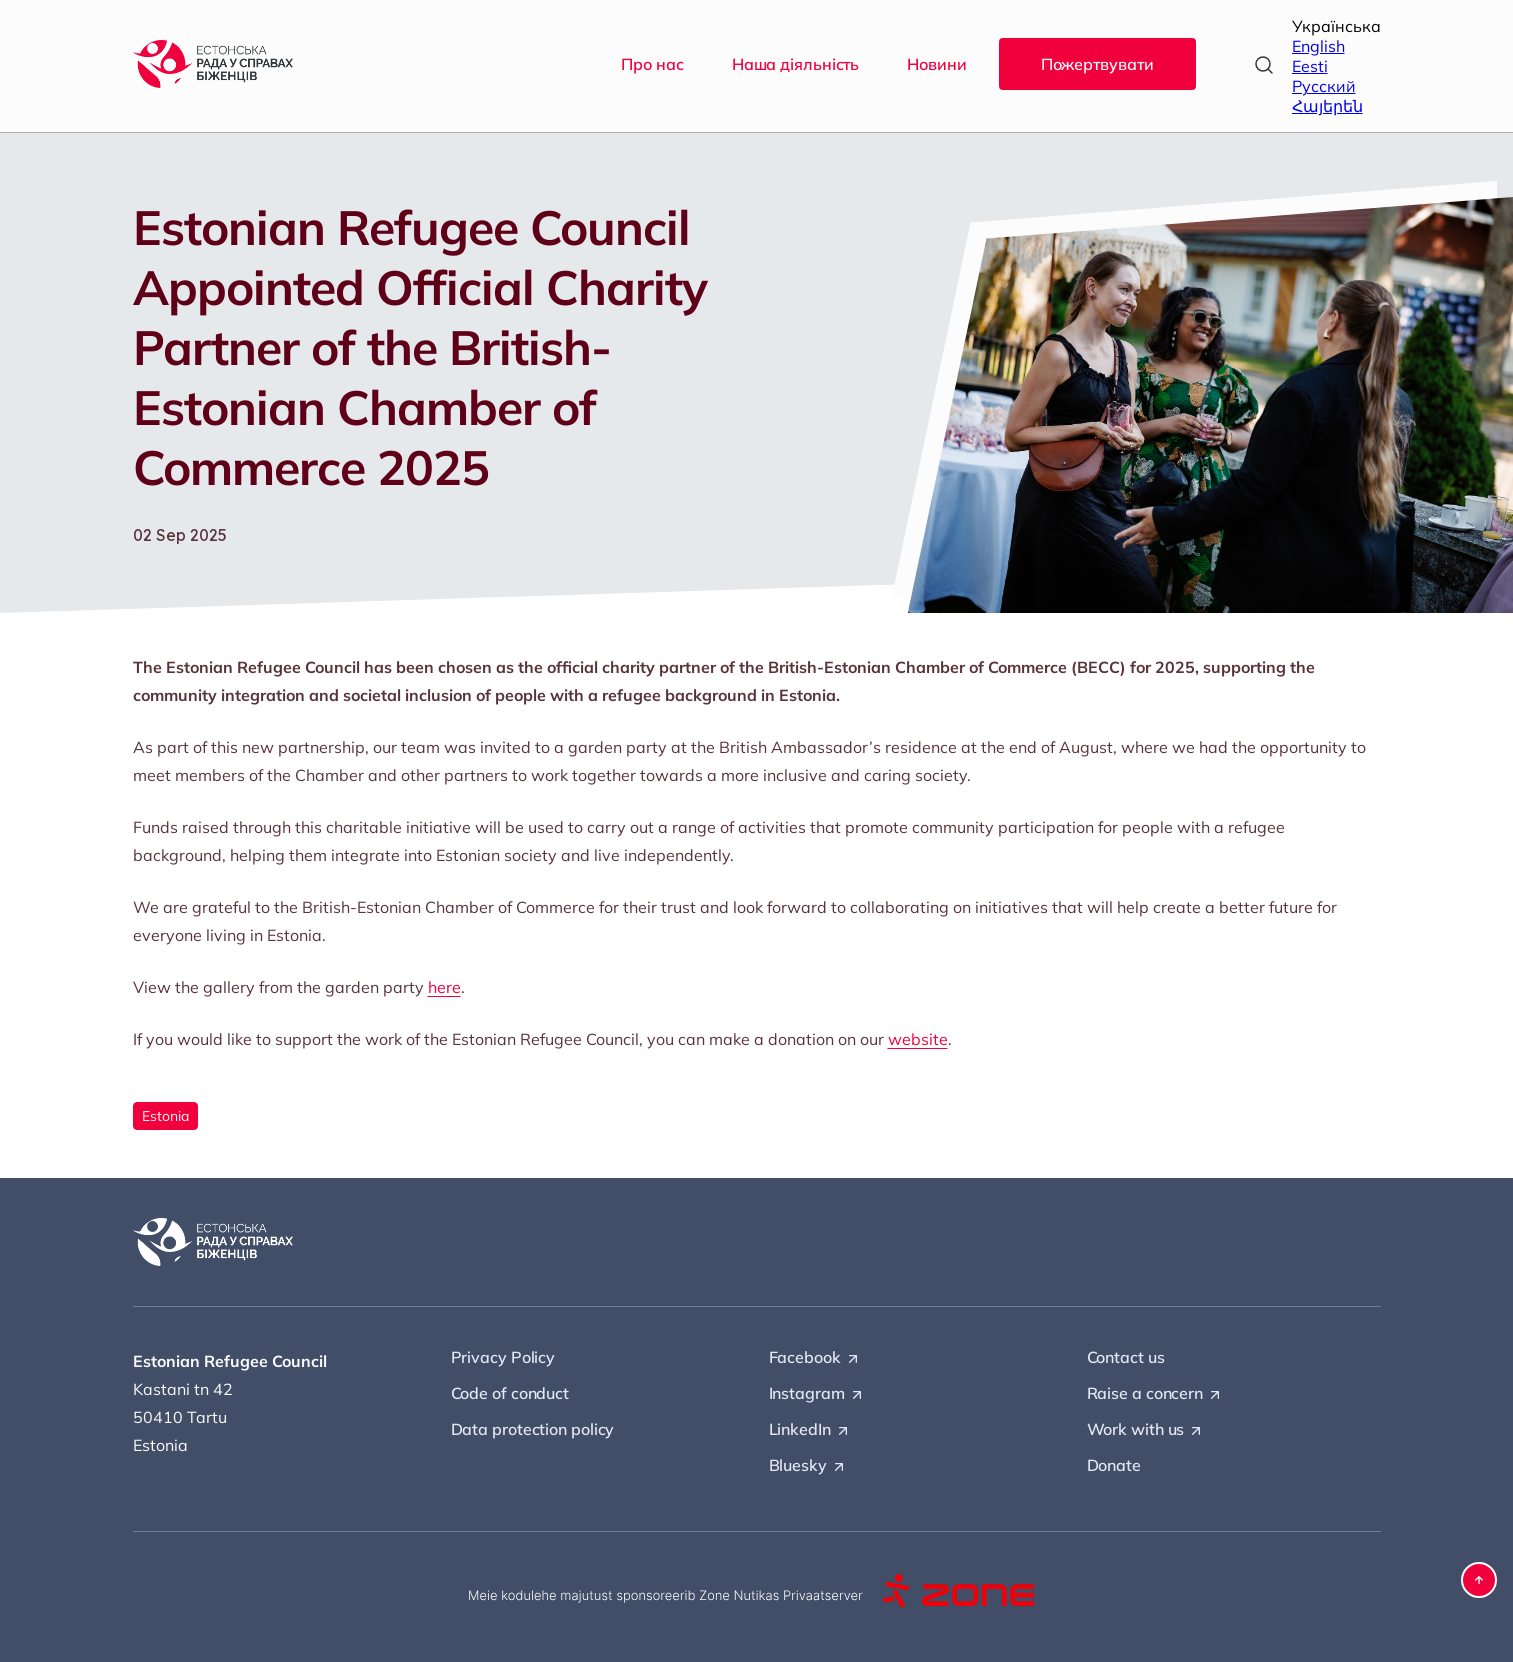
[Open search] (1264, 65)
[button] (1479, 1580)
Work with (1146, 1430)
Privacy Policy (503, 1357)
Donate (1114, 1465)
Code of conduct (510, 1393)
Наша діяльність (796, 64)
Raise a (1155, 1394)
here (444, 987)
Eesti (1310, 66)
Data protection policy (533, 1429)
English (1318, 46)
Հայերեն (1327, 106)
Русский (1324, 86)
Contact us (1126, 1357)
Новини (936, 64)
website (918, 1039)
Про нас (652, 64)
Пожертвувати (1097, 64)
